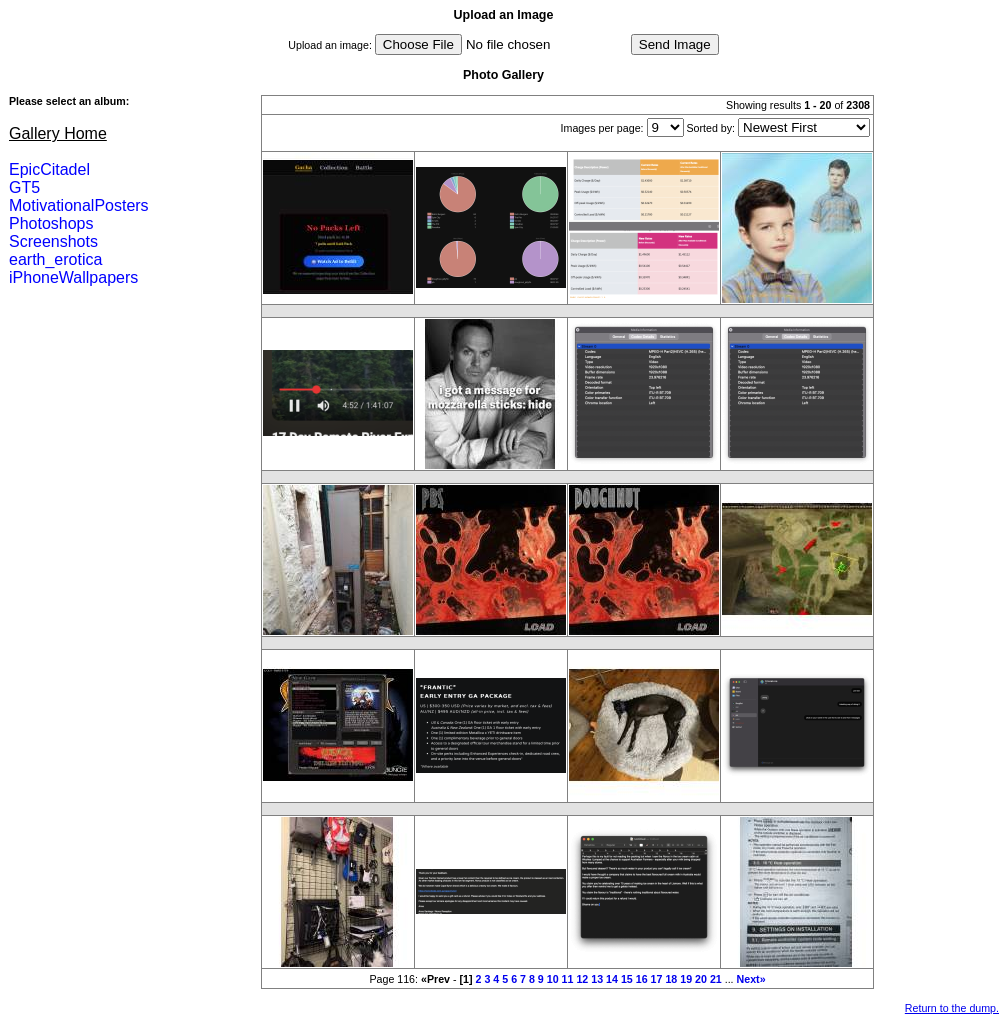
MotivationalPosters (79, 205)
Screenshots (53, 241)
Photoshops (51, 223)
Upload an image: (330, 45)
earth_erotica (55, 259)
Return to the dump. (952, 1008)
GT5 (24, 187)
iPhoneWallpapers (73, 277)
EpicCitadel (49, 169)
